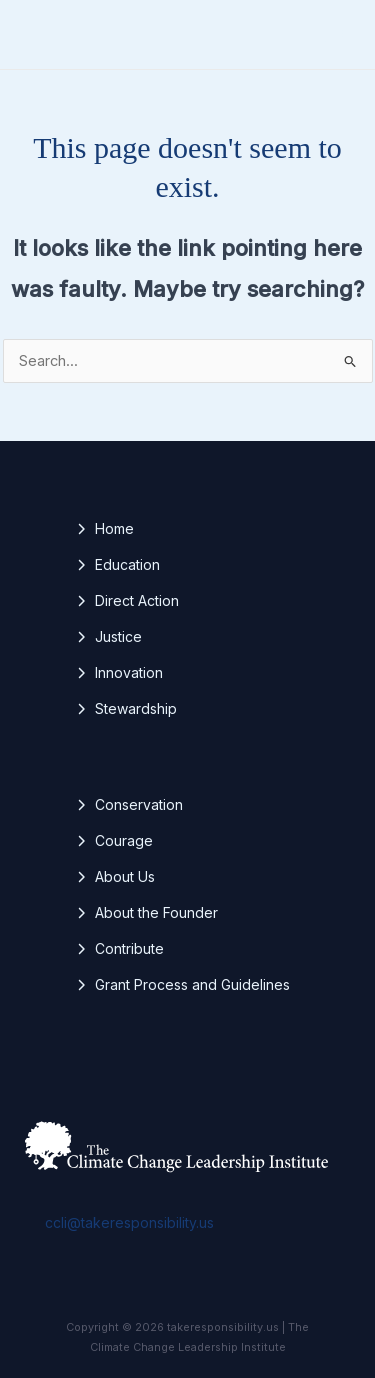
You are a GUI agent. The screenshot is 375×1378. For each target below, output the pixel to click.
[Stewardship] (126, 709)
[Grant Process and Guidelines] (182, 985)
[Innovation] (119, 673)
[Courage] (114, 841)
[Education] (117, 565)
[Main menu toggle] (334, 35)
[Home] (104, 529)
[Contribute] (119, 949)
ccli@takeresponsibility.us (129, 1222)
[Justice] (108, 637)
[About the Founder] (146, 913)
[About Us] (115, 877)
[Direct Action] (127, 601)
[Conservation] (129, 805)
